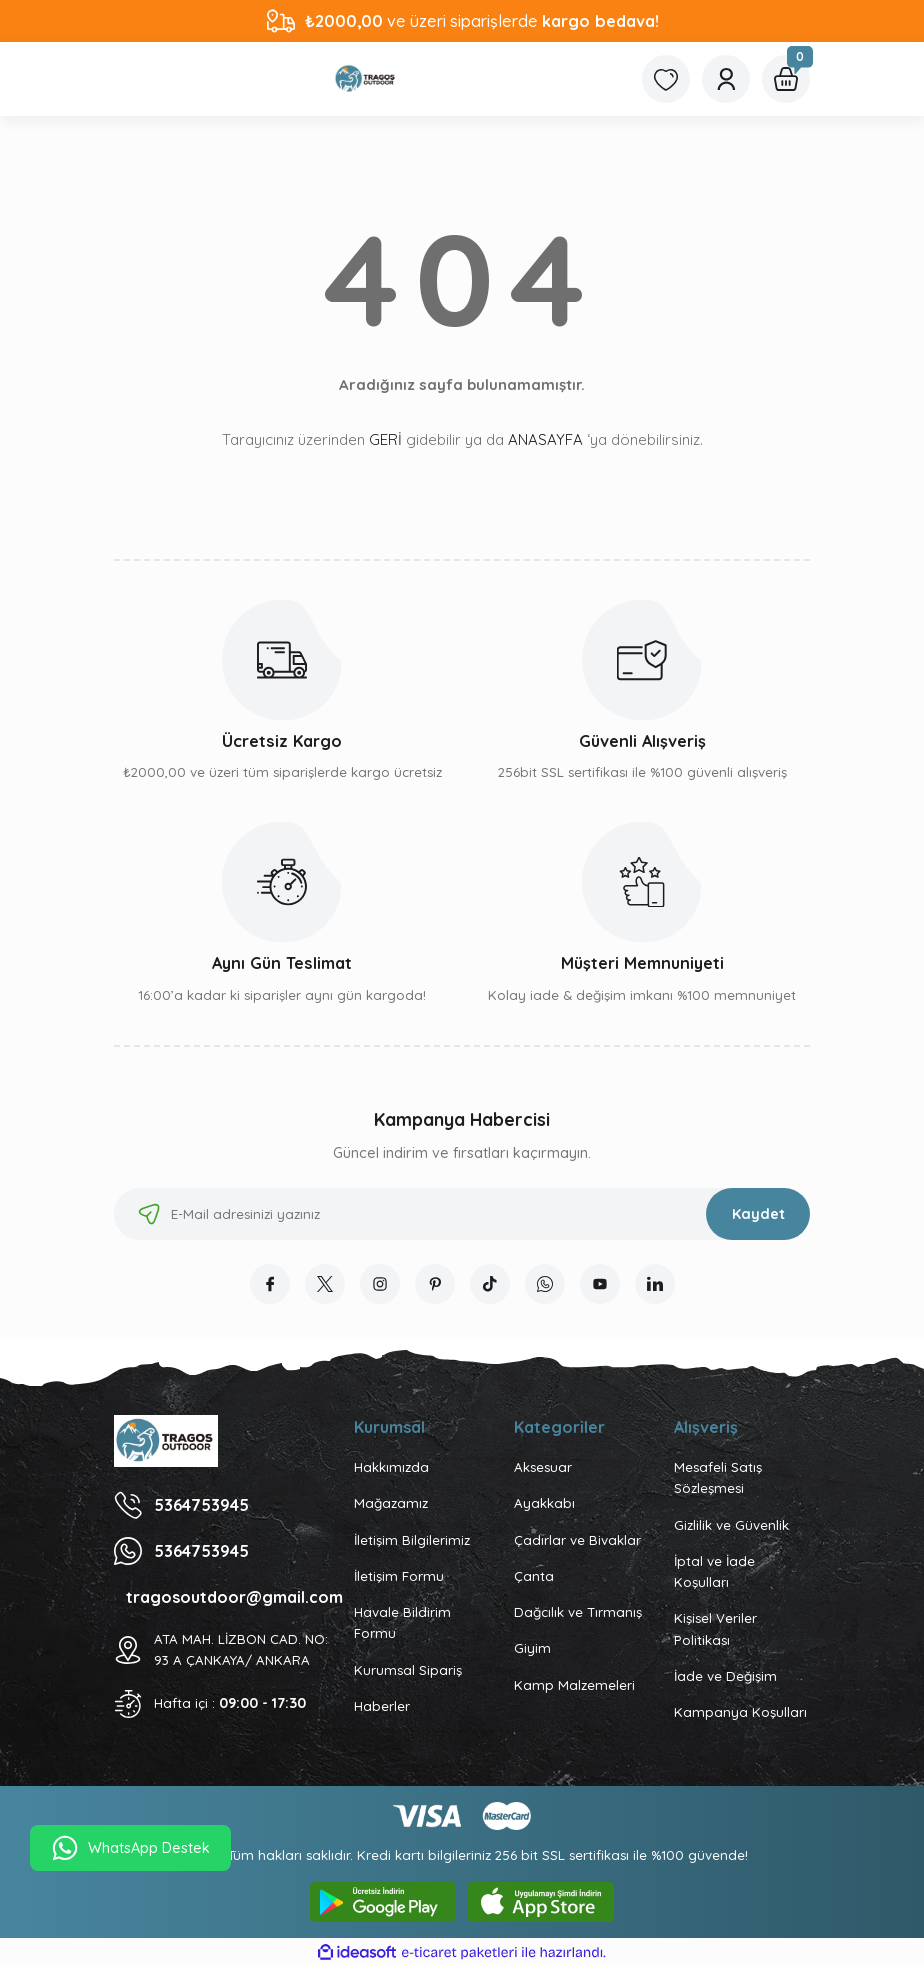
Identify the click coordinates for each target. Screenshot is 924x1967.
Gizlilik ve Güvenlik (731, 1525)
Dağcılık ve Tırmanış (578, 1612)
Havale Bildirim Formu (402, 1622)
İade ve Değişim (725, 1676)
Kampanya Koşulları (740, 1712)
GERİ (385, 439)
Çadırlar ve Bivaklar (577, 1540)
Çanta (534, 1576)
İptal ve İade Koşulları (714, 1571)
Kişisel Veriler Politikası (715, 1628)
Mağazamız (391, 1503)
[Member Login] (726, 79)
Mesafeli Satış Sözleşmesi (718, 1477)
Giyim (532, 1648)
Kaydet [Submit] (758, 1214)
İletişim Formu (399, 1576)
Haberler (382, 1706)
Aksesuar (543, 1467)
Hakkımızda (391, 1467)
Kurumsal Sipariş (408, 1670)
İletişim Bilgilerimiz (412, 1540)
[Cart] (786, 79)
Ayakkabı (544, 1503)
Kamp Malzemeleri (574, 1685)
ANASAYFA (545, 439)
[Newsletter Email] (462, 1214)
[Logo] (366, 79)
